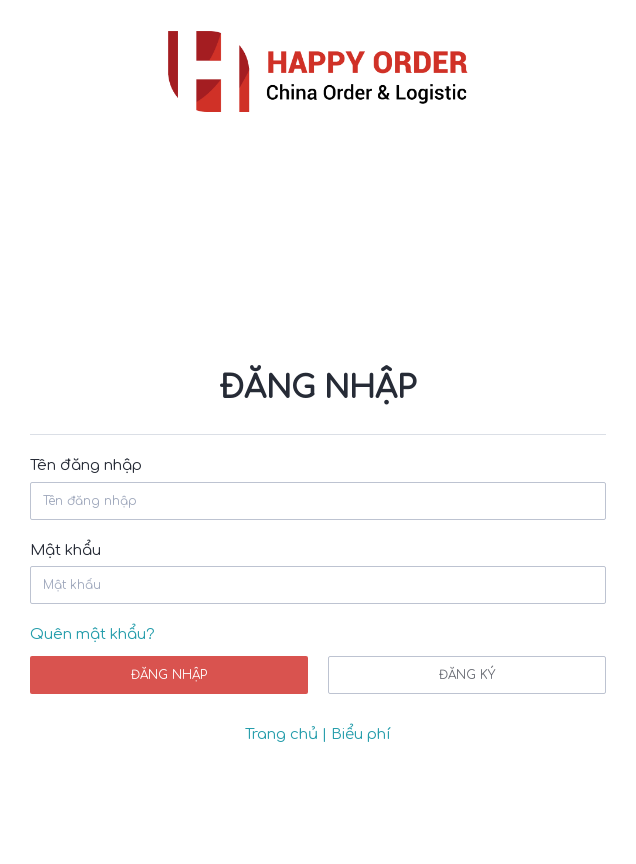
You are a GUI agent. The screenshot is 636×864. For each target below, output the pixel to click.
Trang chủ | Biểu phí (318, 734)
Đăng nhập (169, 675)
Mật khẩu (65, 550)
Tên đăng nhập (86, 465)
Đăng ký (467, 675)
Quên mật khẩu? (92, 634)
